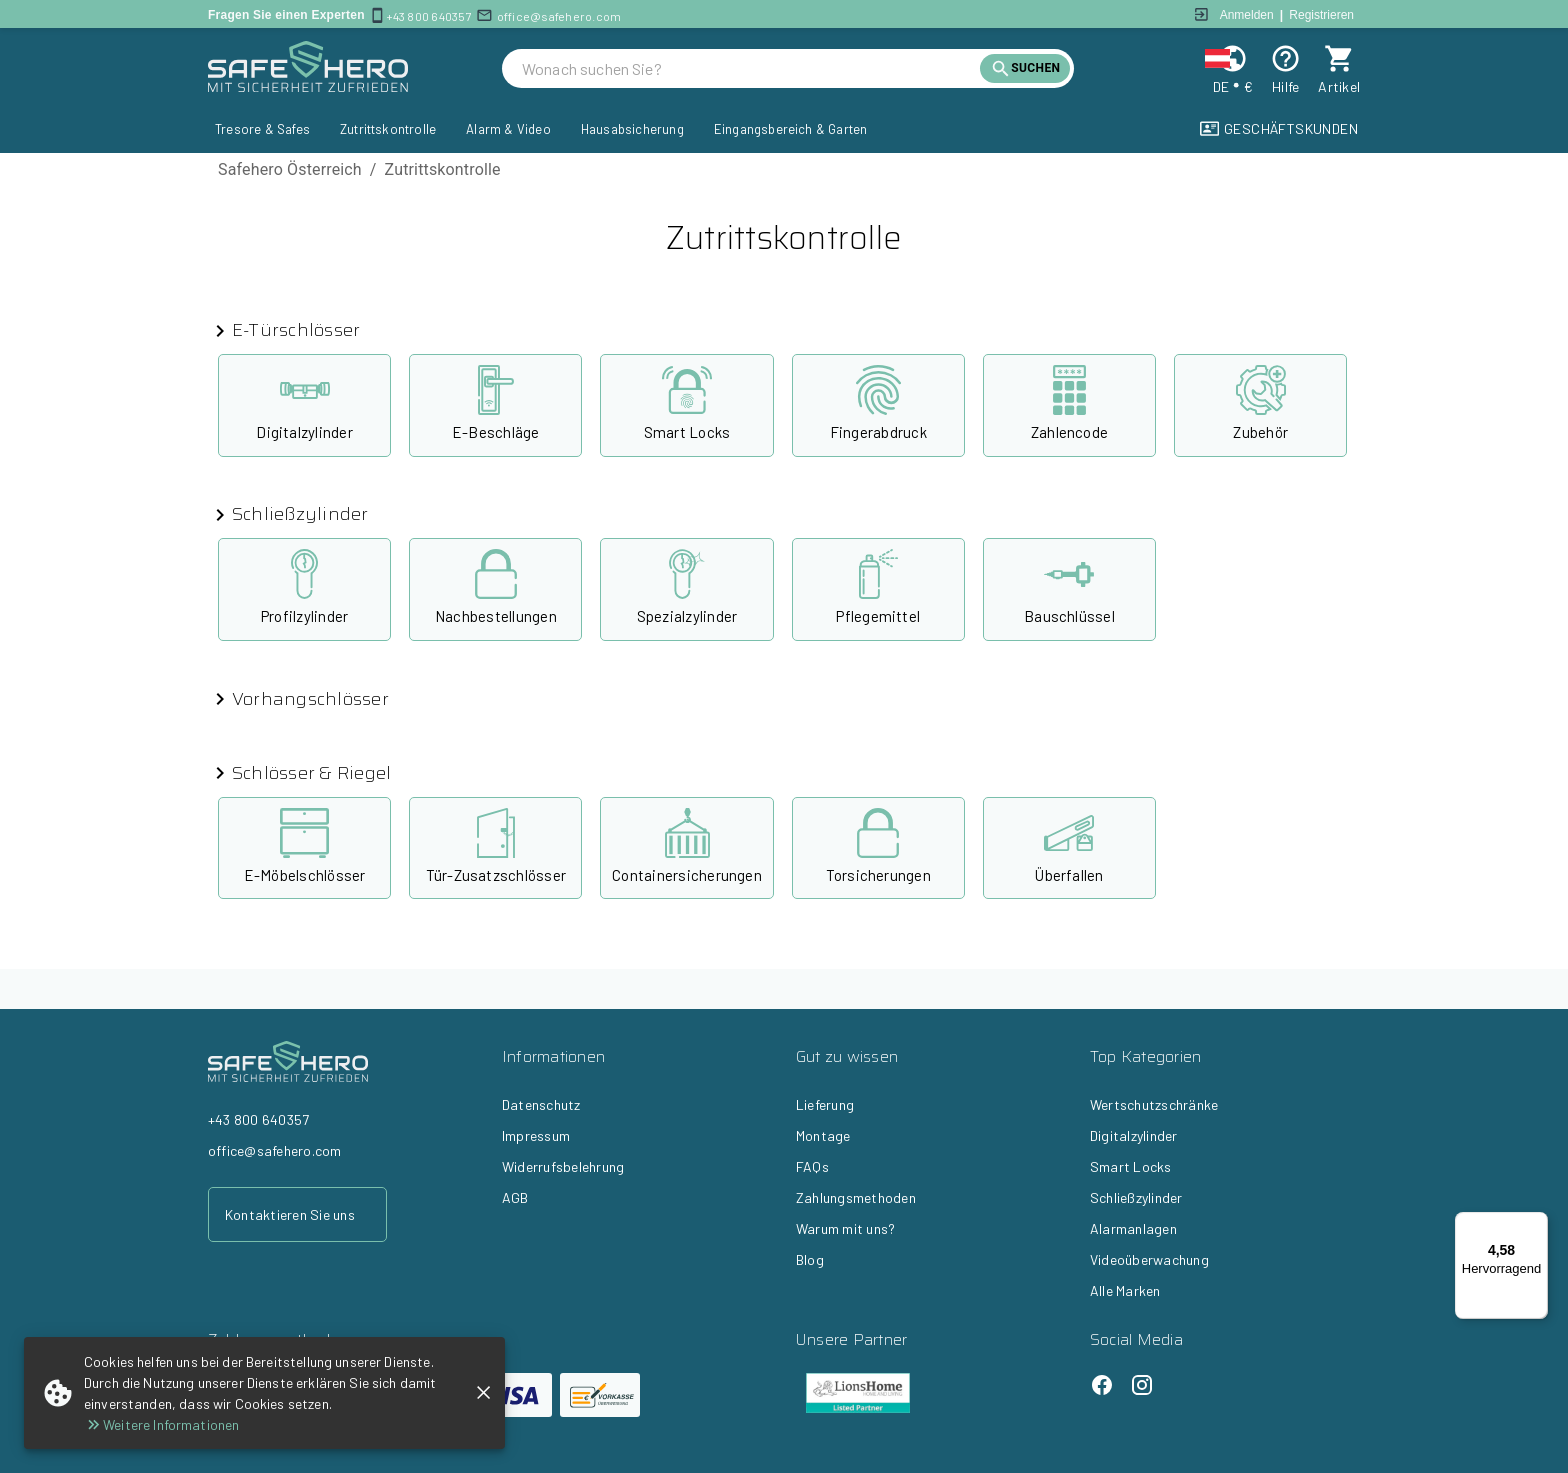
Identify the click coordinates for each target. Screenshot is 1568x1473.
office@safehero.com (559, 16)
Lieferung (825, 1104)
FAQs (812, 1166)
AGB (515, 1197)
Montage (823, 1135)
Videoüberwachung (1149, 1259)
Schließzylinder (1136, 1197)
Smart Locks (1131, 1166)
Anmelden (1247, 15)
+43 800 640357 (429, 16)
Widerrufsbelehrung (563, 1166)
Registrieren (1321, 15)
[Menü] (1536, 1224)
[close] (483, 1392)
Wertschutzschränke (1154, 1104)
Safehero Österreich (290, 169)
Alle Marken (1125, 1290)
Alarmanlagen (1133, 1228)
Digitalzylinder (1134, 1135)
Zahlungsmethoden (856, 1197)
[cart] (1339, 58)
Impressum (536, 1135)
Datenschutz (541, 1104)
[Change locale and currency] (1232, 58)
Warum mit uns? (845, 1228)
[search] (751, 69)
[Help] (1285, 58)
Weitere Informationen (161, 1424)
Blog (810, 1259)
